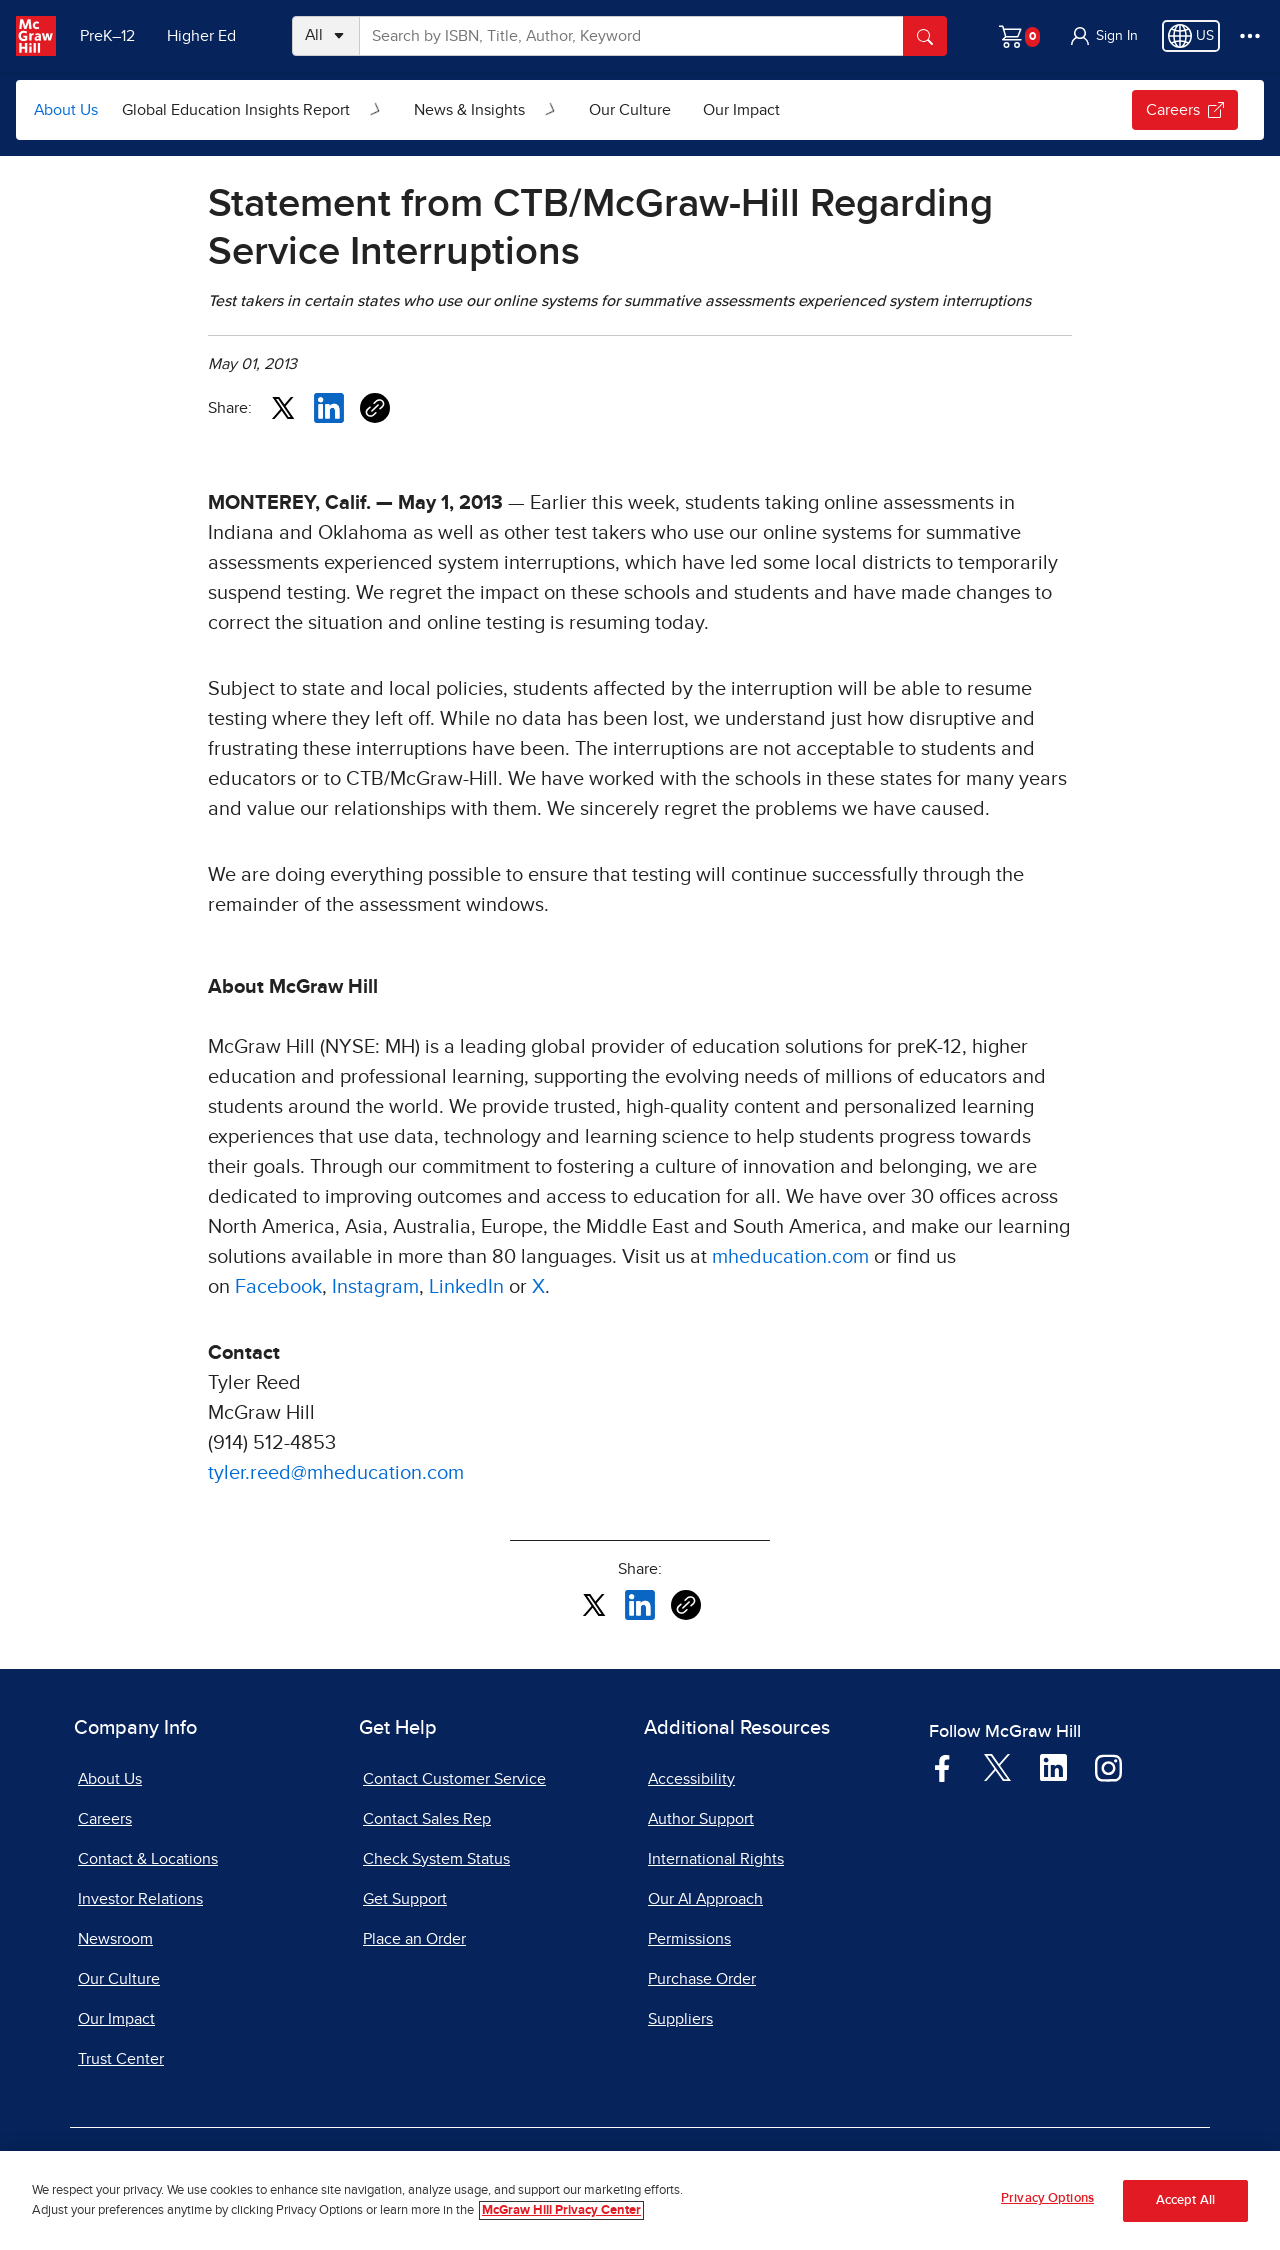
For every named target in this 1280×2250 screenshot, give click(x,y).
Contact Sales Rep (427, 1819)
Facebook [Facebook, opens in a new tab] (278, 1287)
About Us (66, 110)
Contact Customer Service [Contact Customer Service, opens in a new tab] (454, 1779)
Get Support (405, 1899)
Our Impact (741, 110)
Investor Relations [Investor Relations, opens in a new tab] (140, 1899)
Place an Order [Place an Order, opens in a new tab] (414, 1939)
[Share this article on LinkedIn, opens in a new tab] (329, 407)
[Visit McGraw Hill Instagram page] (1108, 1767)
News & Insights (469, 110)
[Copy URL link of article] (375, 408)
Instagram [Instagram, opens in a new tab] (375, 1287)
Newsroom (115, 1939)
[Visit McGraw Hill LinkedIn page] (1053, 1767)
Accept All (1185, 2202)
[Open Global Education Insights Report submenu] (376, 110)
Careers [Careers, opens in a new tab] (105, 1819)
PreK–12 (107, 36)
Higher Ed (201, 36)
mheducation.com (790, 1257)
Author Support (701, 1819)
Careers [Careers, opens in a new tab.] (1185, 110)
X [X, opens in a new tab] (538, 1287)
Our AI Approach (705, 1899)
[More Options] (1250, 36)
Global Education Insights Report (236, 110)
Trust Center (121, 2059)
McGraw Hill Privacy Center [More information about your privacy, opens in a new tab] (561, 2211)
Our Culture (630, 110)
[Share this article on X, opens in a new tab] (283, 407)
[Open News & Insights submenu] (551, 110)
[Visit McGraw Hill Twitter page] (997, 1766)
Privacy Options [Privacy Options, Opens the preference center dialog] (1047, 2200)
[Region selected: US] (1191, 36)
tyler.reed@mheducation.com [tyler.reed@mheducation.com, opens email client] (336, 1473)
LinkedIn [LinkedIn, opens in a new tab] (466, 1287)
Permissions (689, 1939)
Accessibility (691, 1779)
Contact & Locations (148, 1859)
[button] (1103, 36)
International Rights (716, 1859)
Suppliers (680, 2019)
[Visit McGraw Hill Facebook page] (942, 1767)
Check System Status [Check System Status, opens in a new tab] (436, 1859)
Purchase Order (702, 1979)
